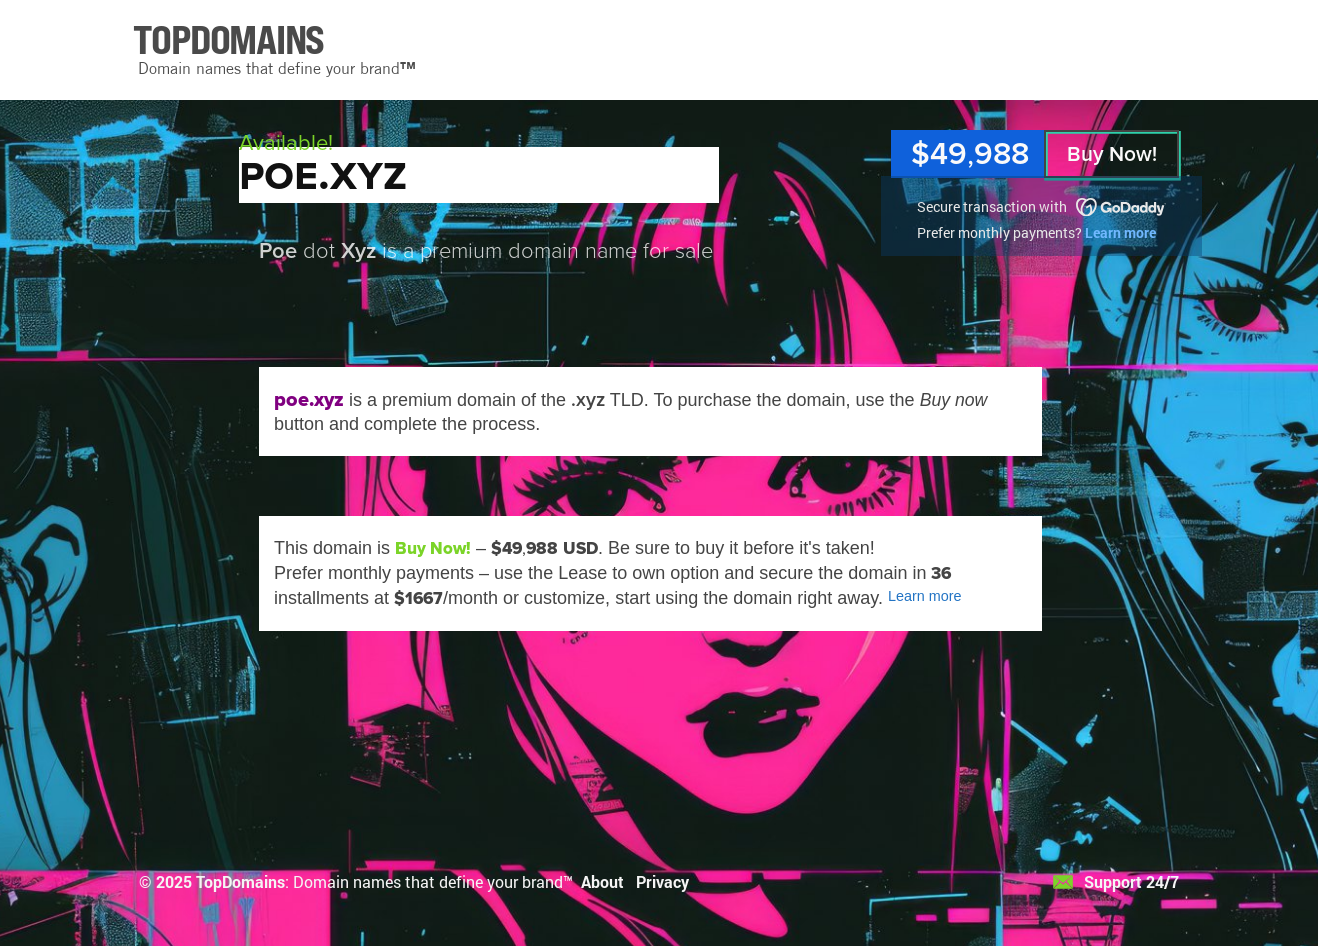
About (602, 881)
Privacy (662, 881)
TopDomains (240, 881)
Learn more (1120, 232)
